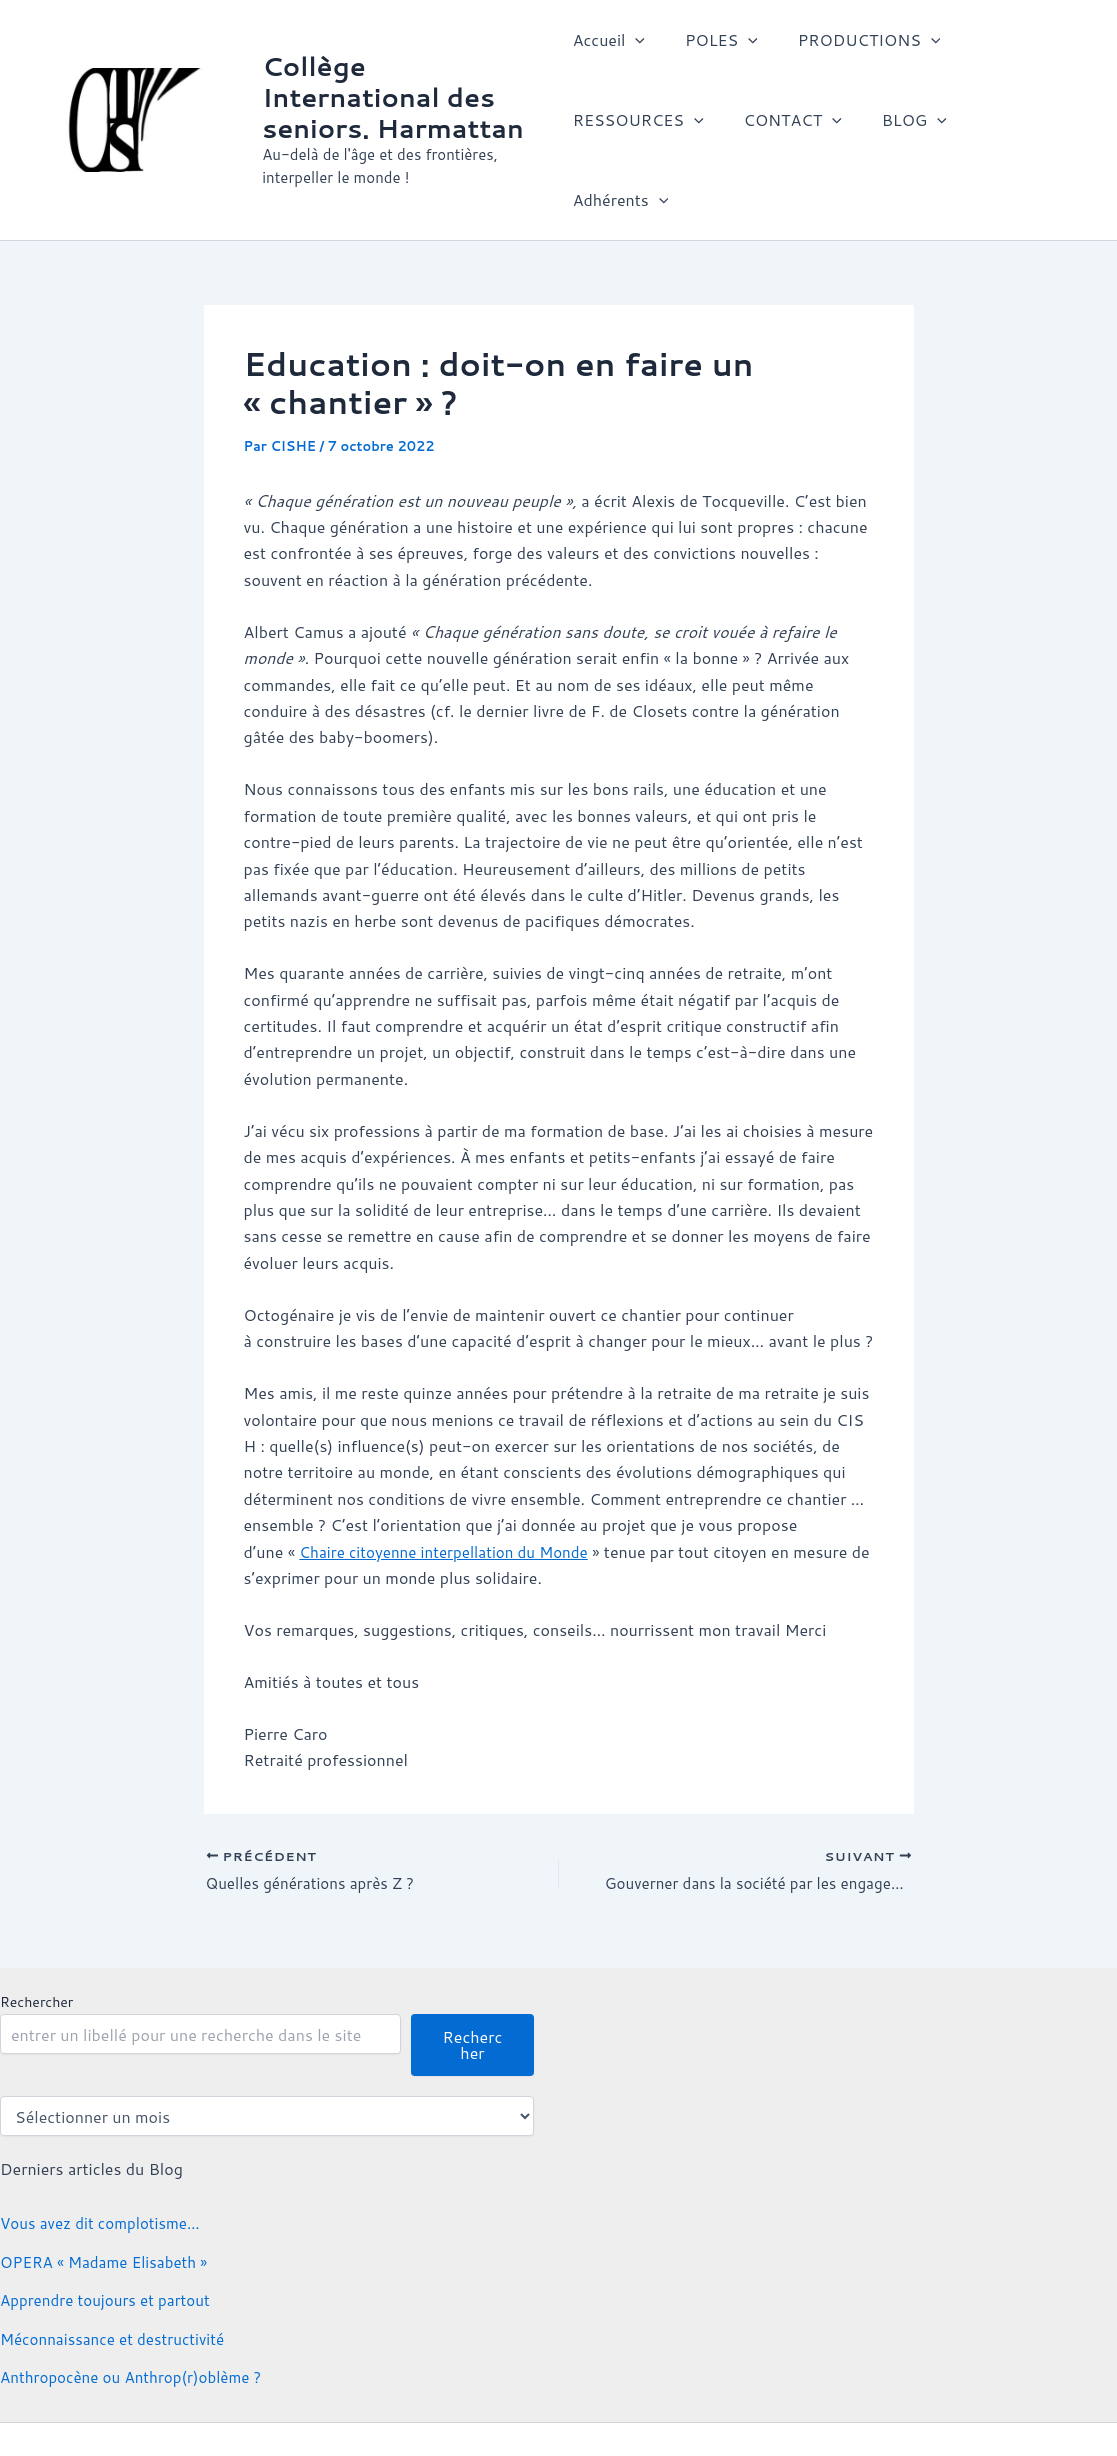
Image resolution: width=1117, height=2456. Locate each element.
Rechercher (36, 1935)
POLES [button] (713, 45)
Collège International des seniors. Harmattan (395, 62)
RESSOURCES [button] (638, 125)
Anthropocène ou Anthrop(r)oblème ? (138, 2309)
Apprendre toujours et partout (110, 2232)
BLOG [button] (898, 125)
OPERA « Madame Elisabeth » (109, 2194)
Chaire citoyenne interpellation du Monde (451, 1481)
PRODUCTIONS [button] (853, 45)
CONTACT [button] (785, 125)
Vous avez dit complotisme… (105, 2155)
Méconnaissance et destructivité (118, 2270)
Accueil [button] (609, 45)
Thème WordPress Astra (851, 2405)
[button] (635, 45)
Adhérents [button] (1011, 125)
